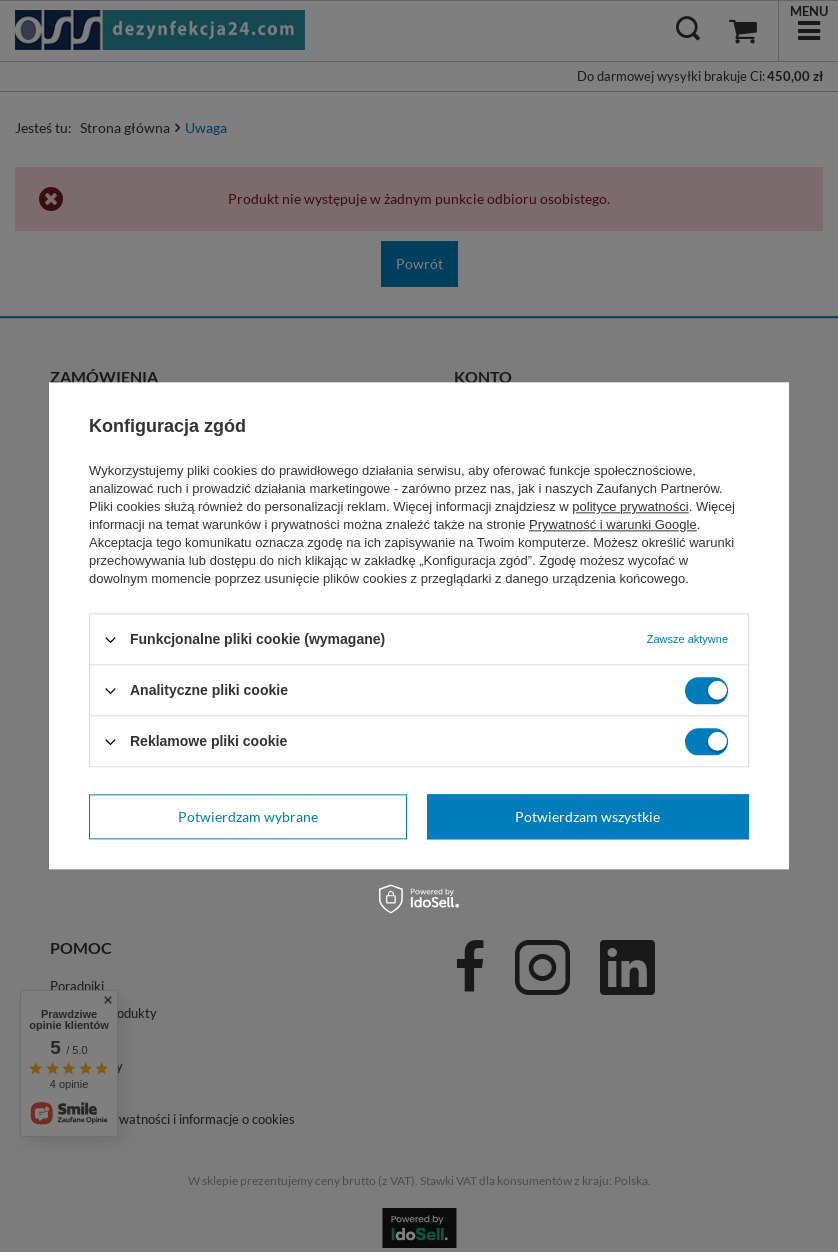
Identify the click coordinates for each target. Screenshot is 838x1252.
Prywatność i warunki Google (613, 524)
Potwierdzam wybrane (248, 816)
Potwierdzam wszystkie (587, 816)
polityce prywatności (630, 506)
